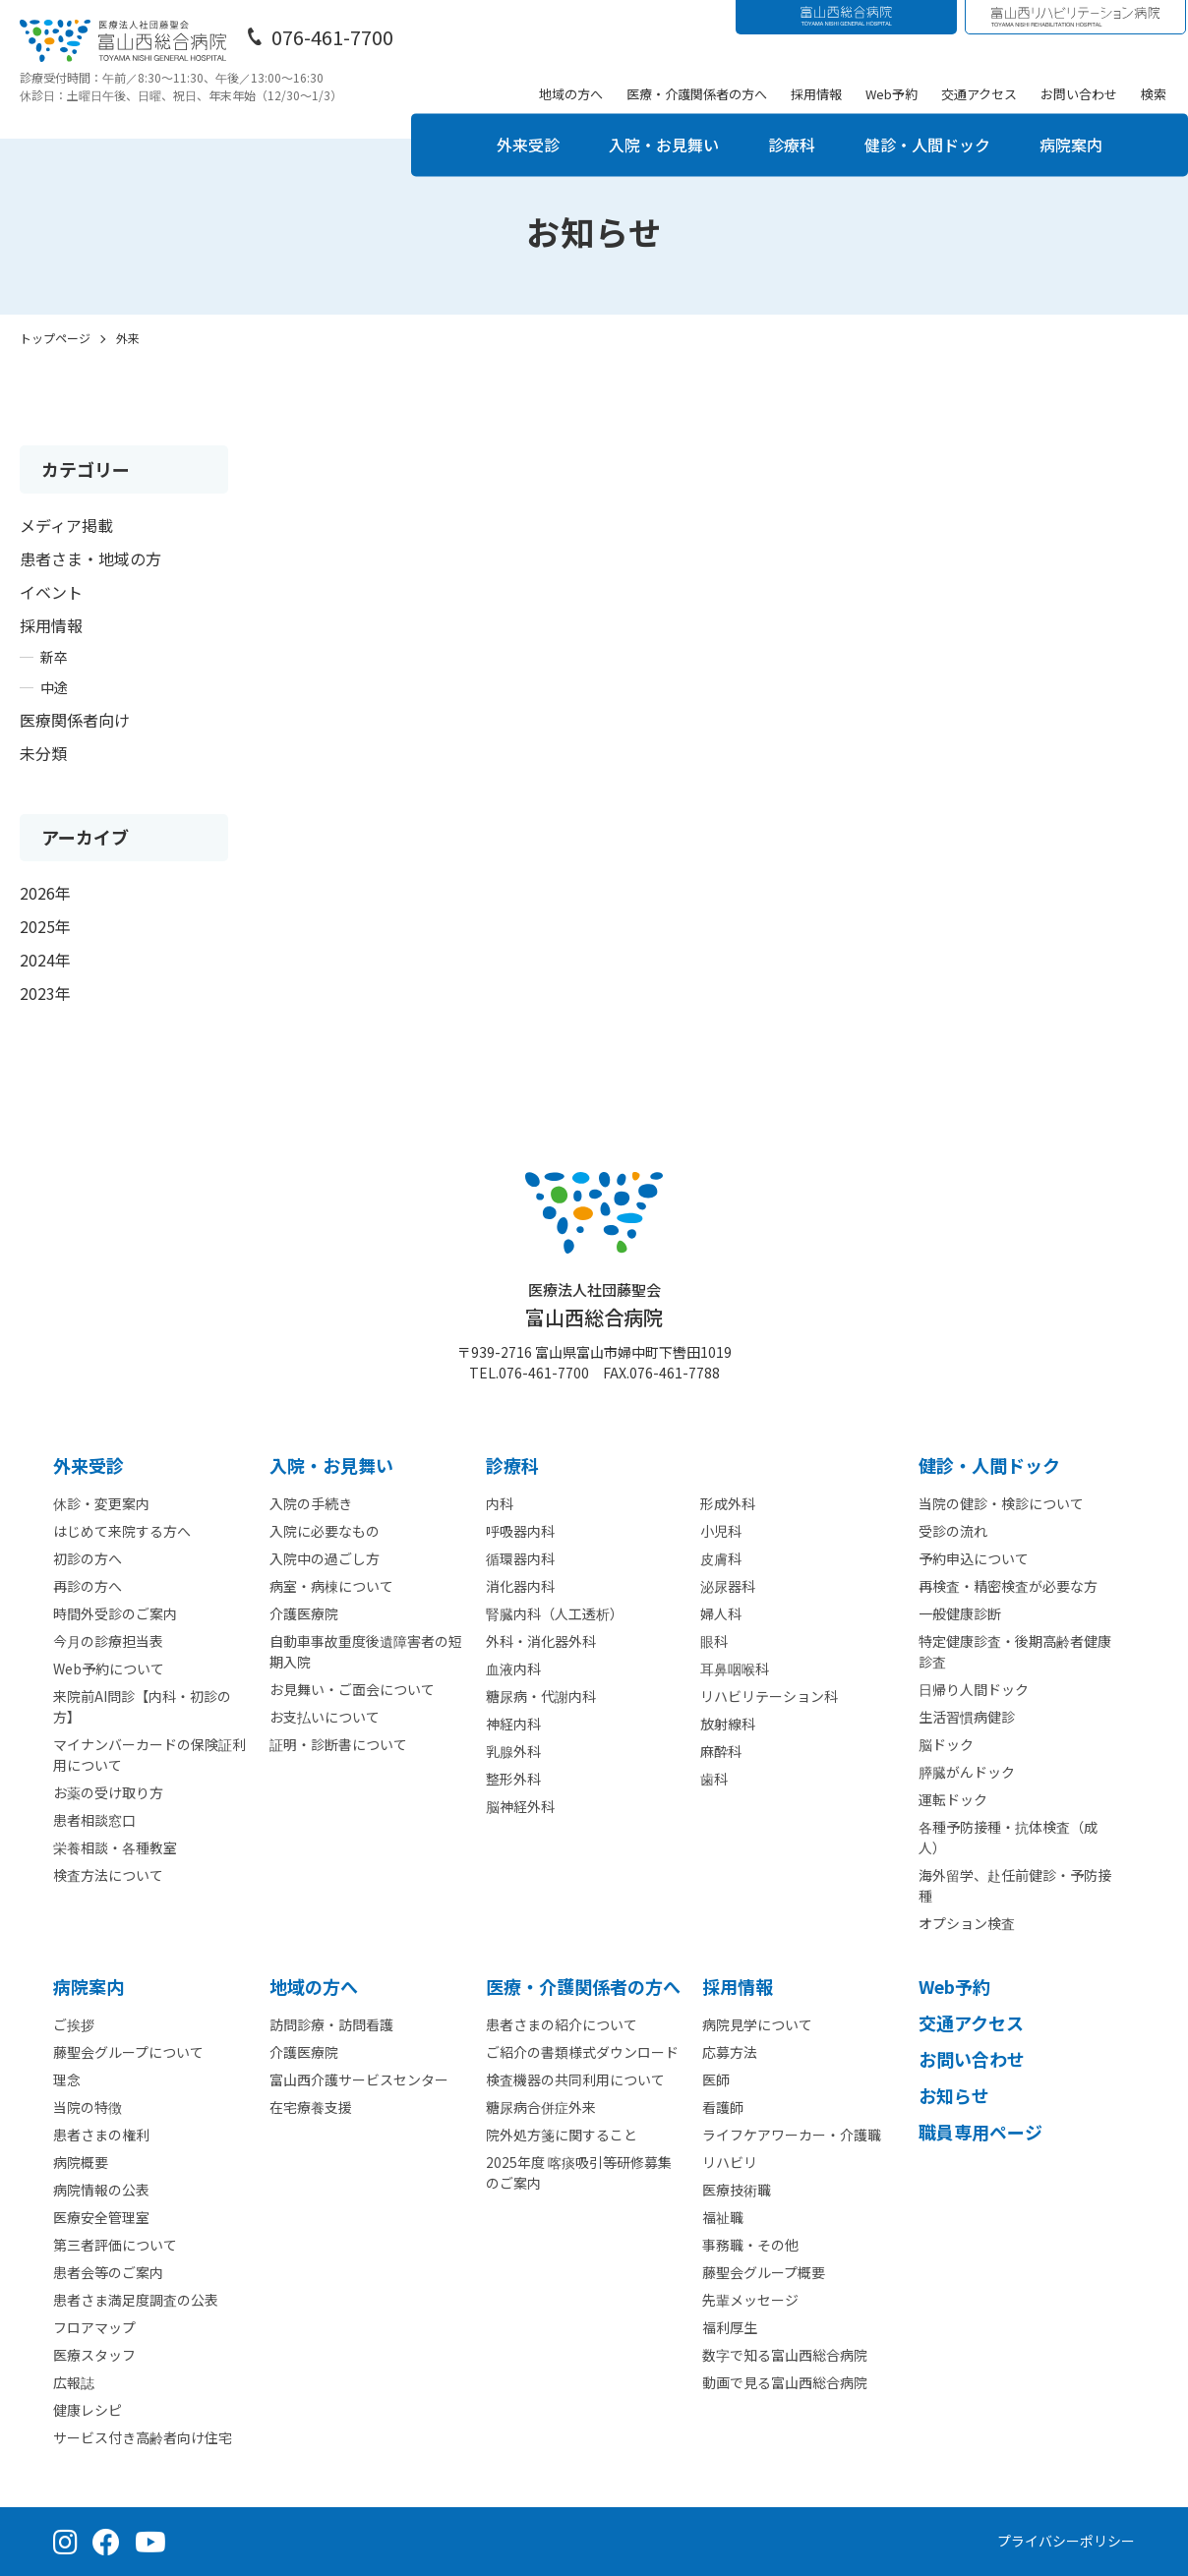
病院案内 (1071, 144)
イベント (51, 592)
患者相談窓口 (94, 1820)
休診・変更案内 (101, 1503)
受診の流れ (953, 1531)
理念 (67, 2079)
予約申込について (974, 1558)
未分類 (43, 753)
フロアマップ (94, 2327)
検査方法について (108, 1875)
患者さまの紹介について (561, 2024)
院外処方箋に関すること (561, 2134)
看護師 (722, 2107)
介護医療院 (303, 1613)
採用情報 (816, 94)
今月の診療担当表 (108, 1641)
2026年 (45, 893)
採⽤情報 (737, 1986)
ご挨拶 (73, 2024)
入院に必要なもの (324, 1531)
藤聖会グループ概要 (763, 2272)
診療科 (791, 144)
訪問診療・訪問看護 (331, 2024)
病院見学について (757, 2024)
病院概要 (80, 2162)
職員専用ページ (980, 2131)
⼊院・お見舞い (331, 1465)
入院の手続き (310, 1503)
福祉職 (722, 2217)
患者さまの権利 (101, 2134)
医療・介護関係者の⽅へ (583, 1986)
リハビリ (729, 2162)
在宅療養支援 (310, 2107)
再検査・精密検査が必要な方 (1008, 1586)
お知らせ (954, 2095)
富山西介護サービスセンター (358, 2079)
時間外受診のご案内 (115, 1613)
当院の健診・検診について (1001, 1503)
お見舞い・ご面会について (352, 1689)
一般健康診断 (960, 1613)
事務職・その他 (750, 2244)
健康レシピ (87, 2410)
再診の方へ (87, 1586)
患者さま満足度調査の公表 (135, 2300)
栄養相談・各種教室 (115, 1847)
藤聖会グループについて (128, 2052)
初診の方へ (87, 1558)
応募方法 (729, 2052)
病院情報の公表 (101, 2189)
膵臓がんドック (967, 1772)
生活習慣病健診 (967, 1717)
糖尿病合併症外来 (541, 2107)
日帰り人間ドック (974, 1689)
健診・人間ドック (927, 144)
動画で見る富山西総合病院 (784, 2382)
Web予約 (891, 94)
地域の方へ (571, 94)
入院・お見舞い (664, 144)
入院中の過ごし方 (324, 1558)
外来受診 (528, 144)
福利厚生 (729, 2327)
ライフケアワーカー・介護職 (791, 2134)
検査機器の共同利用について (575, 2079)
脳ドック (946, 1744)
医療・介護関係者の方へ (696, 94)
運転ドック (953, 1799)
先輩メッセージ (750, 2300)
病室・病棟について (331, 1586)
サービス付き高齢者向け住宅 (142, 2437)
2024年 (45, 959)
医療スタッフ (94, 2355)
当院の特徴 (87, 2107)
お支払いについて (324, 1717)
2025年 (45, 926)
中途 (54, 687)
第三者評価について (115, 2244)
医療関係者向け (75, 720)
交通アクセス (979, 94)
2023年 (45, 993)
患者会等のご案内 (108, 2272)
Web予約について (108, 1668)
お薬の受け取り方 (108, 1792)
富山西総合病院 (594, 1305)
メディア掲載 (66, 525)
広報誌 (73, 2382)
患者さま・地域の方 (90, 558)
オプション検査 (967, 1923)
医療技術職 (736, 2189)
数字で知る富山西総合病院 (784, 2355)
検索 (1153, 94)
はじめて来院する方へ (122, 1531)
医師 (716, 2079)
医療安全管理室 (101, 2217)
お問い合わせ (1078, 94)
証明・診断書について (338, 1744)
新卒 (54, 657)
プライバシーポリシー (1066, 2540)
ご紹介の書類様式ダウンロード (582, 2052)
